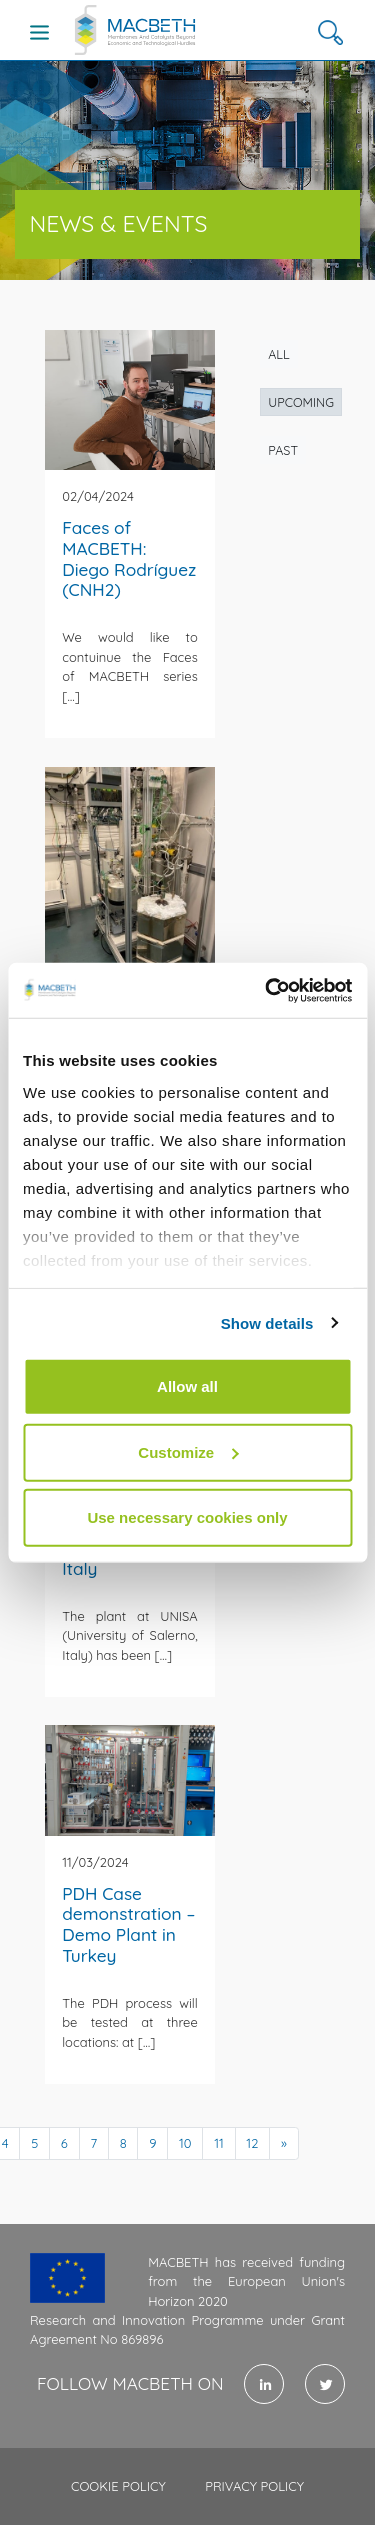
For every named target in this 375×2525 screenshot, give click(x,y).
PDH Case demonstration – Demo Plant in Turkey (128, 1924)
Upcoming (301, 402)
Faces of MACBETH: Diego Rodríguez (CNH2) (129, 558)
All (279, 354)
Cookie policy (118, 2486)
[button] (330, 33)
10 (185, 2143)
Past (283, 450)
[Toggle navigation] (39, 32)
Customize (188, 1451)
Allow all (187, 1386)
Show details (267, 1322)
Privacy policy (254, 2486)
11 (219, 2143)
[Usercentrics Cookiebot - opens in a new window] (267, 990)
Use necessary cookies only (187, 1517)
